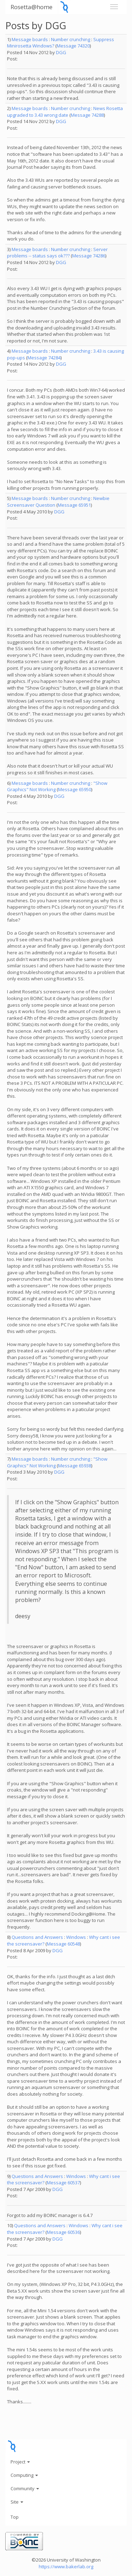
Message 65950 (74, 789)
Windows (76, 1937)
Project (20, 2462)
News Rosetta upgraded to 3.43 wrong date (65, 111)
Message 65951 (74, 505)
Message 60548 (63, 1944)
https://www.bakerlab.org (66, 2566)
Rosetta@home (31, 7)
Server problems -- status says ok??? (57, 252)
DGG (61, 52)
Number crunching (70, 39)
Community (25, 2488)
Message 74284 (44, 357)
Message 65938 (74, 1465)
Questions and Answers (37, 1937)
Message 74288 (87, 115)
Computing (24, 2475)
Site (17, 2502)
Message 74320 (73, 46)
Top (15, 2517)
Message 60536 (63, 2232)
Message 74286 (88, 255)
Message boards (30, 39)
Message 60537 (63, 2182)
